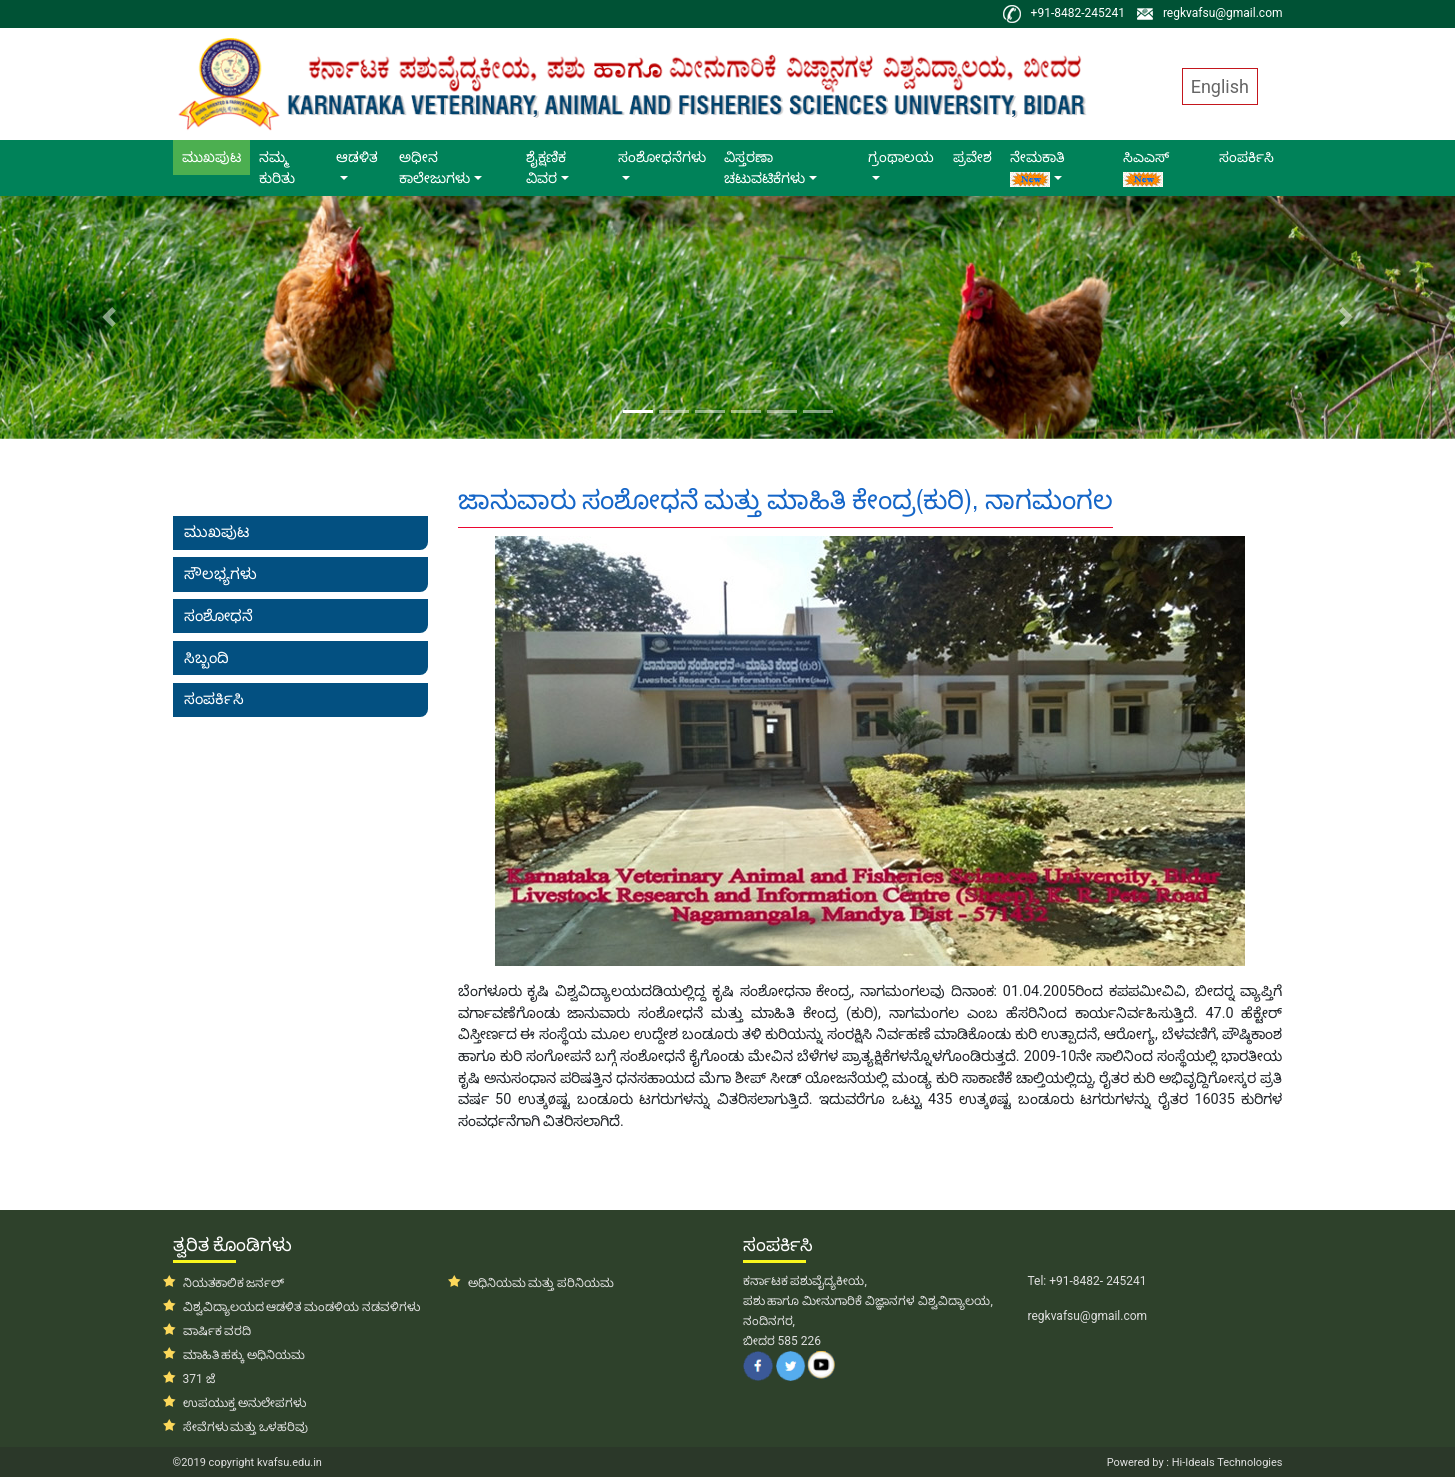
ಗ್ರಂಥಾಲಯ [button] (901, 157)
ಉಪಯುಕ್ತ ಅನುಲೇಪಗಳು (245, 1403)
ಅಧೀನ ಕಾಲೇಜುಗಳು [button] (434, 167)
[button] (109, 317)
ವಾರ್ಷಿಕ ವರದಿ (217, 1331)
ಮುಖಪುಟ (216, 156)
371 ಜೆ (199, 1379)
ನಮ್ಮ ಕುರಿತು (277, 167)
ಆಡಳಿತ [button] (357, 157)
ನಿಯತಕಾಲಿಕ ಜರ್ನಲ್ (234, 1283)
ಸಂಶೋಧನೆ (218, 616)
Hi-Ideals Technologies (1226, 1462)
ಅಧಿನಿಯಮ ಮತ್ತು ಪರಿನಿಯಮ (541, 1283)
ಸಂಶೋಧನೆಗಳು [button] (662, 157)
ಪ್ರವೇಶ (972, 157)
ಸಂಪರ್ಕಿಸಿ (1246, 157)
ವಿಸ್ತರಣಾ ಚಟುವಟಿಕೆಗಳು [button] (764, 167)
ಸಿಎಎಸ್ (1146, 168)
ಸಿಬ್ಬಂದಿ (206, 658)
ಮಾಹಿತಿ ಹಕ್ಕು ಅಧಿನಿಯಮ (244, 1355)
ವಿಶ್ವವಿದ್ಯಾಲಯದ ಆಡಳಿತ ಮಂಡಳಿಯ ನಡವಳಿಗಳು (302, 1307)
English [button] (1220, 86)
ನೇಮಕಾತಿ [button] (1037, 168)
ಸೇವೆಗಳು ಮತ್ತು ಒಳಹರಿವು (246, 1427)
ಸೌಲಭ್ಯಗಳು (220, 574)
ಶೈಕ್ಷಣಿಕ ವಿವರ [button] (546, 167)
